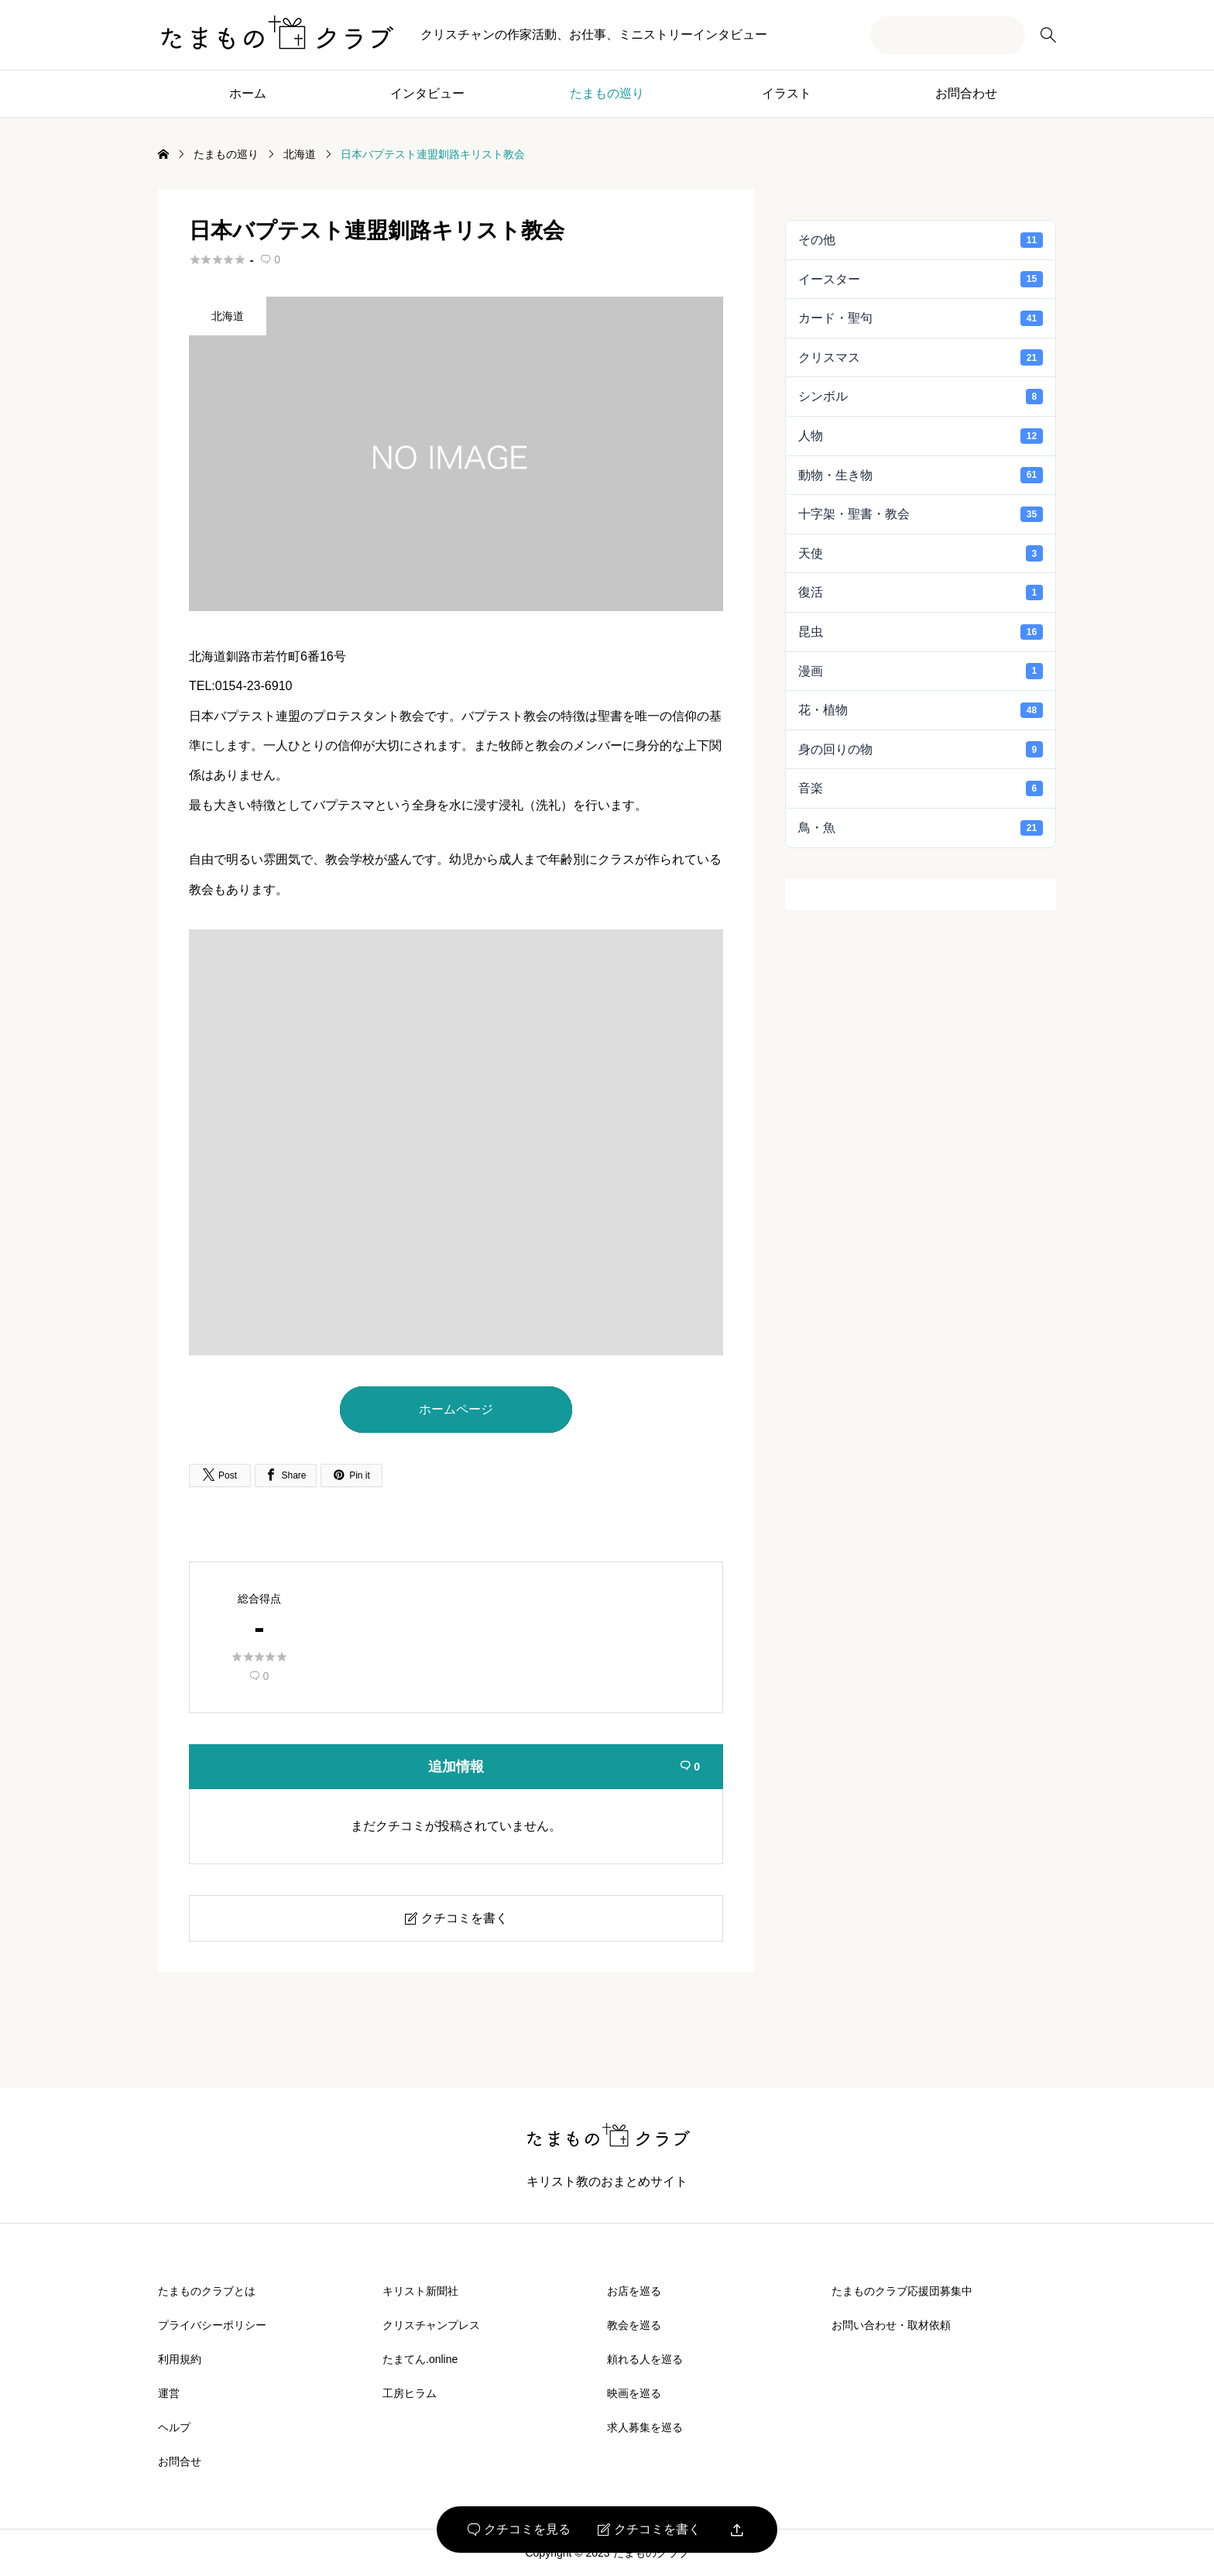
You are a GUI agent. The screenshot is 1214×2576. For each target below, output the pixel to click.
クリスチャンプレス (431, 2325)
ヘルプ (174, 2427)
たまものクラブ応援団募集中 (902, 2291)
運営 (169, 2393)
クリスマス (920, 357)
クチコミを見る (519, 2529)
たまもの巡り (607, 93)
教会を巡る (634, 2325)
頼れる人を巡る (645, 2359)
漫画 (920, 670)
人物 (920, 436)
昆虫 (920, 632)
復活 (920, 592)
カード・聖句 (920, 318)
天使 (920, 553)
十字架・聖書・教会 (920, 514)
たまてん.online (420, 2359)
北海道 (227, 316)
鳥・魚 (920, 828)
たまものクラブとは (206, 2291)
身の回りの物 (920, 749)
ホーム (247, 93)
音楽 (920, 788)
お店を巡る (634, 2291)
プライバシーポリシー (212, 2325)
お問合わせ (966, 93)
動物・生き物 (920, 475)
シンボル (920, 396)
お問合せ (179, 2461)
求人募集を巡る (645, 2427)
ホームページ (456, 1409)
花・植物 (920, 710)
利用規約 (179, 2359)
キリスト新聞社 (420, 2291)
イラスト (786, 93)
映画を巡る (634, 2393)
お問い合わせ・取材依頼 (891, 2325)
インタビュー (427, 93)
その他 (920, 240)
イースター (920, 279)
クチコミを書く (649, 2529)
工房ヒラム (409, 2393)
